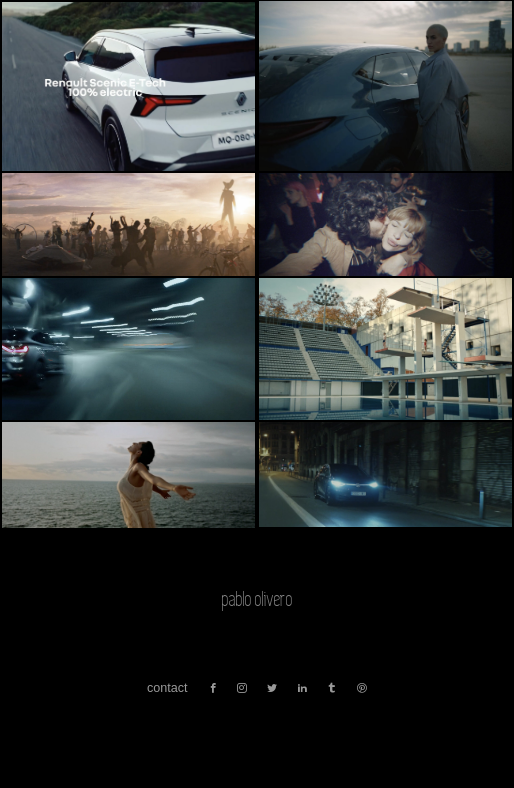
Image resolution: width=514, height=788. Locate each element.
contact (167, 688)
